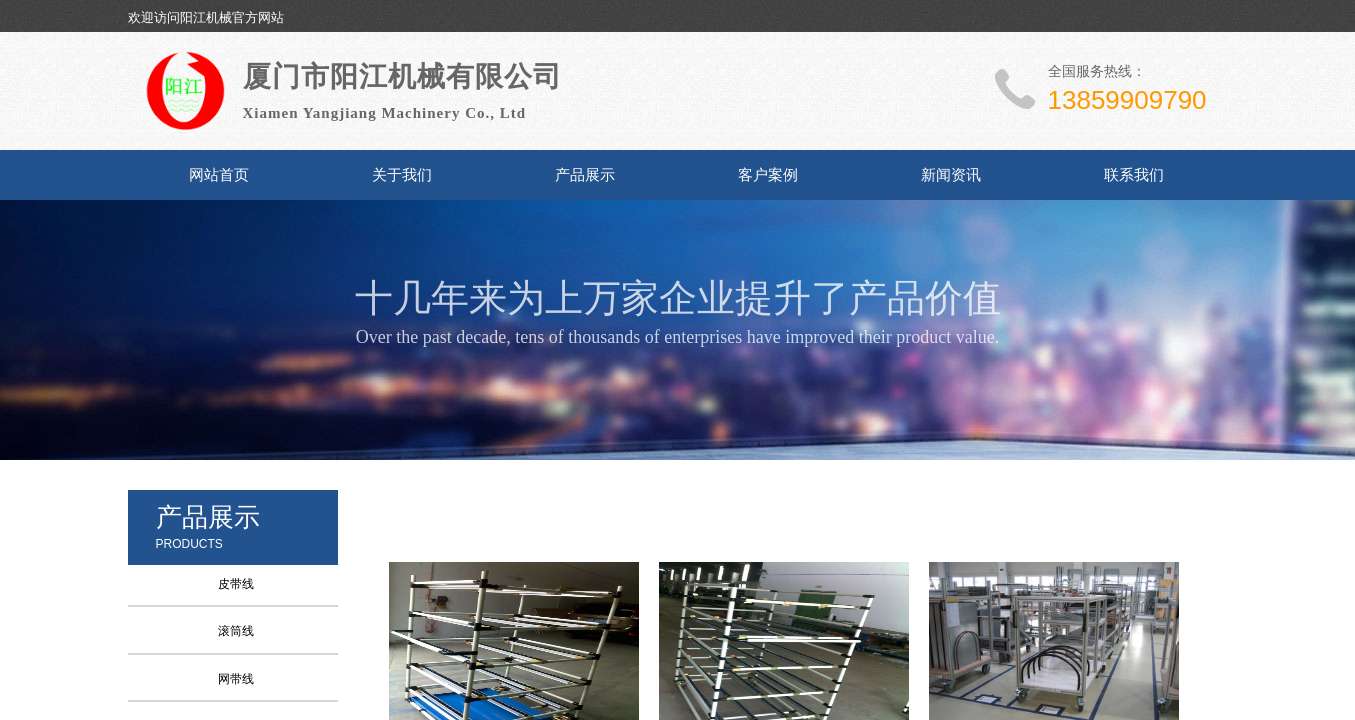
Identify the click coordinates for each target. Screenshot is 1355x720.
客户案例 (768, 175)
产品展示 (585, 175)
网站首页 (219, 175)
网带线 (236, 679)
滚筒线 (236, 631)
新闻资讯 (951, 175)
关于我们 (402, 175)
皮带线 (236, 584)
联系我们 (1134, 175)
